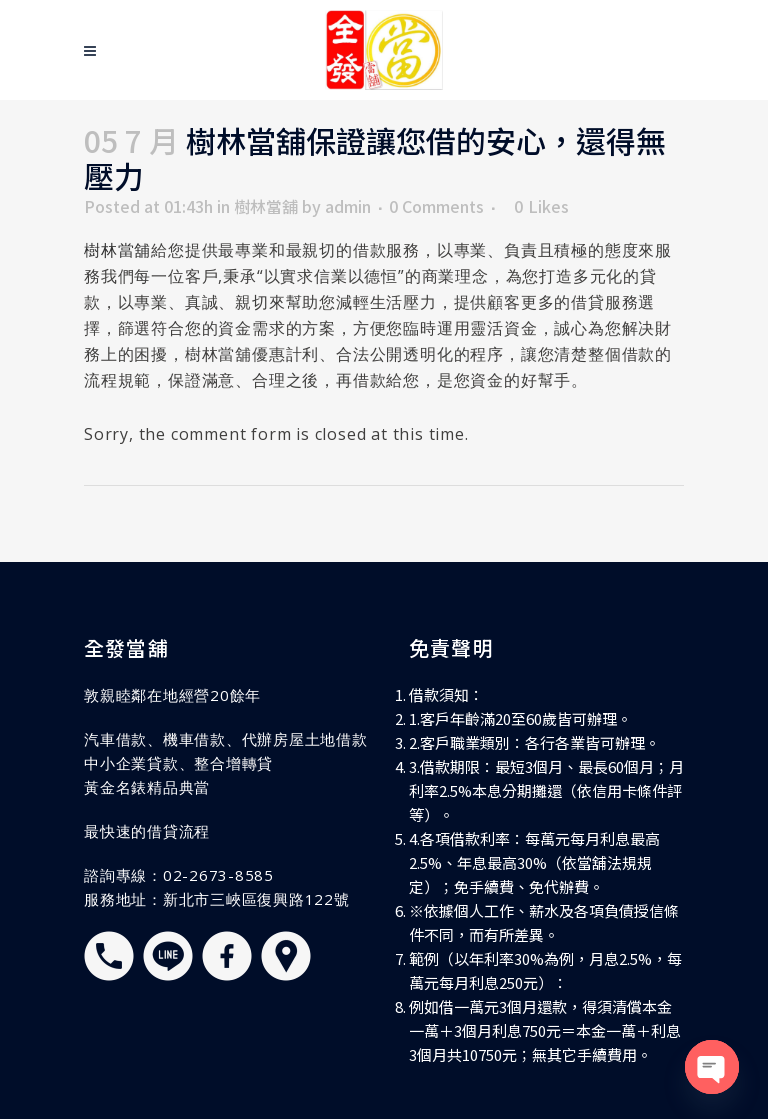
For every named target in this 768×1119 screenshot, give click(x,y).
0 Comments (436, 206)
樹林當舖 (266, 206)
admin (348, 206)
